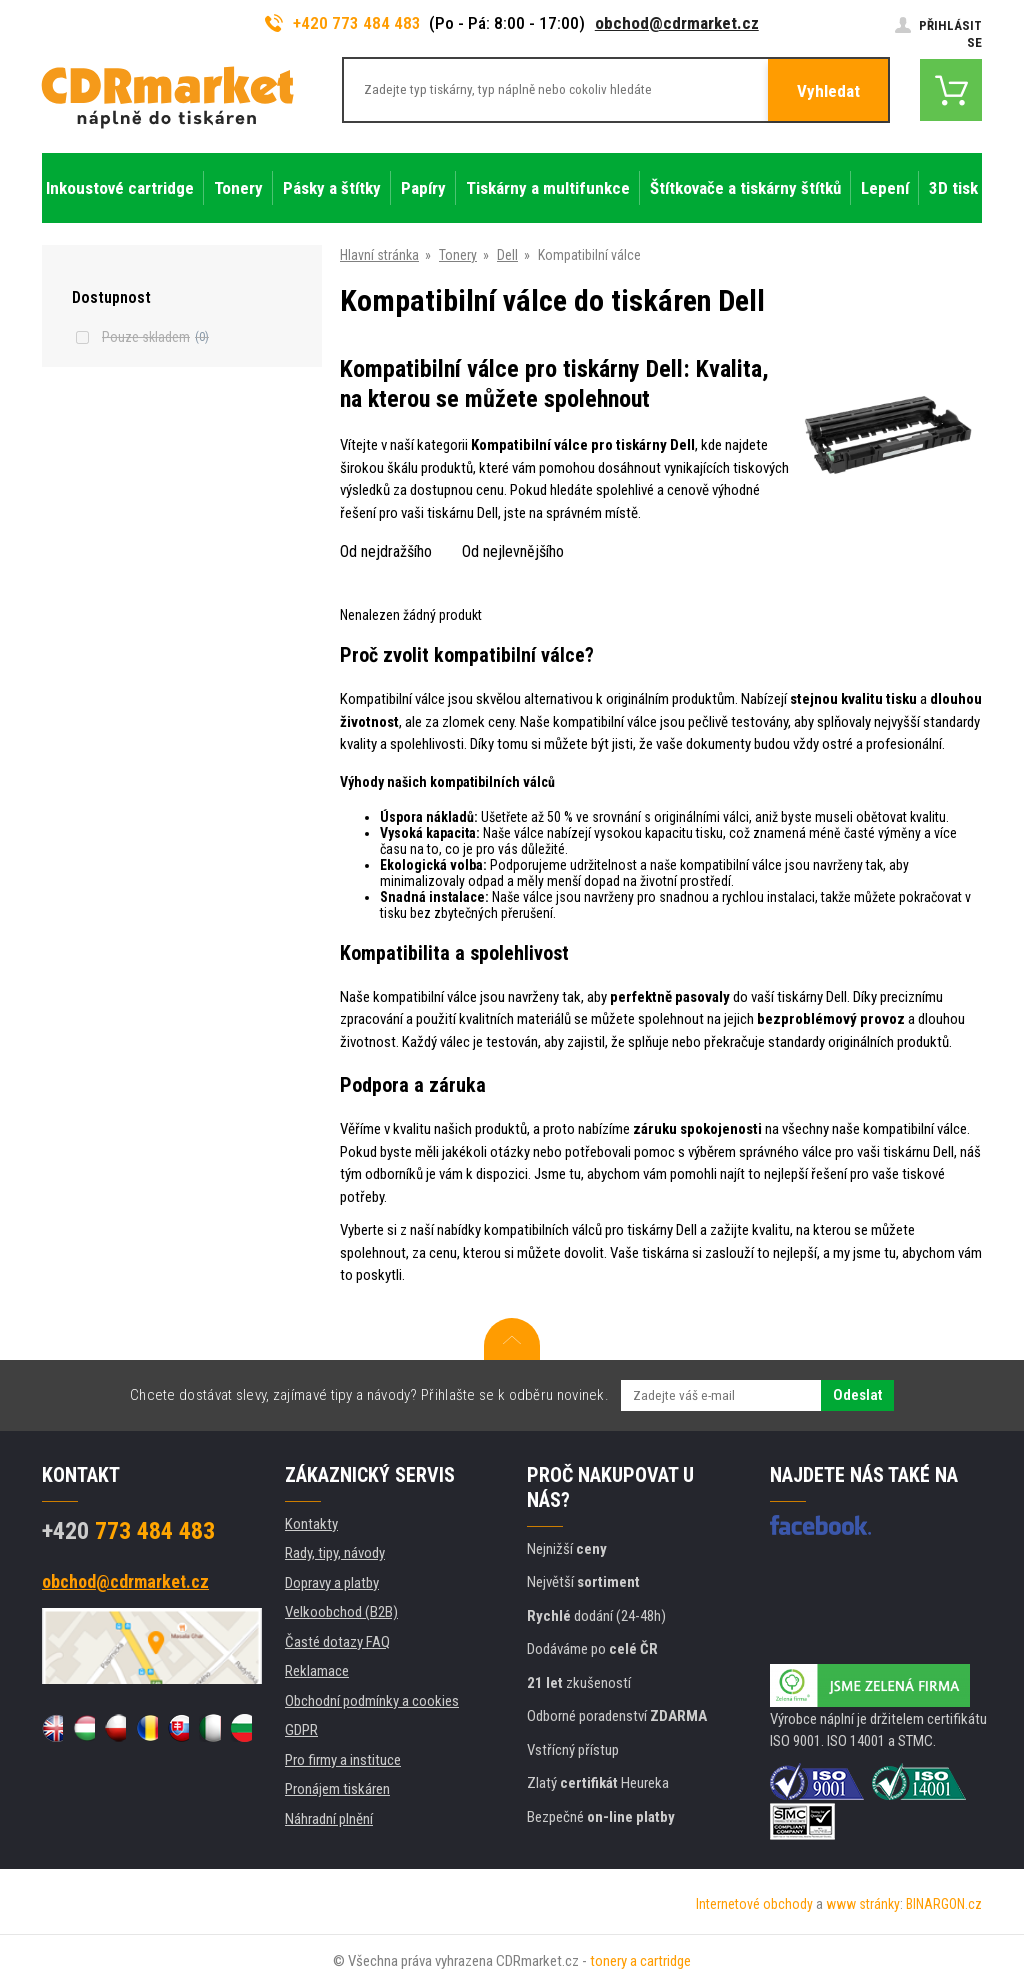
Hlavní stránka (379, 255)
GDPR (301, 1730)
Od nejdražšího (386, 551)
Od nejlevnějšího (513, 551)
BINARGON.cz (944, 1904)
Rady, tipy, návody (335, 1553)
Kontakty (311, 1524)
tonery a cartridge (640, 1961)
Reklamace (317, 1671)
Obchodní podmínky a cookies (372, 1701)
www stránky (863, 1904)
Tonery (458, 255)
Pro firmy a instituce (343, 1760)
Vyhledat (828, 91)
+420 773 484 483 (343, 23)
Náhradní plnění (329, 1819)
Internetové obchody (754, 1904)
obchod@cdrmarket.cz (677, 23)
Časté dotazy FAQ (337, 1642)
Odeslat (857, 1395)
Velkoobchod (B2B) (341, 1612)
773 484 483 (128, 1531)
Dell (507, 255)
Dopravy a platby (332, 1583)
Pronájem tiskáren (337, 1789)
